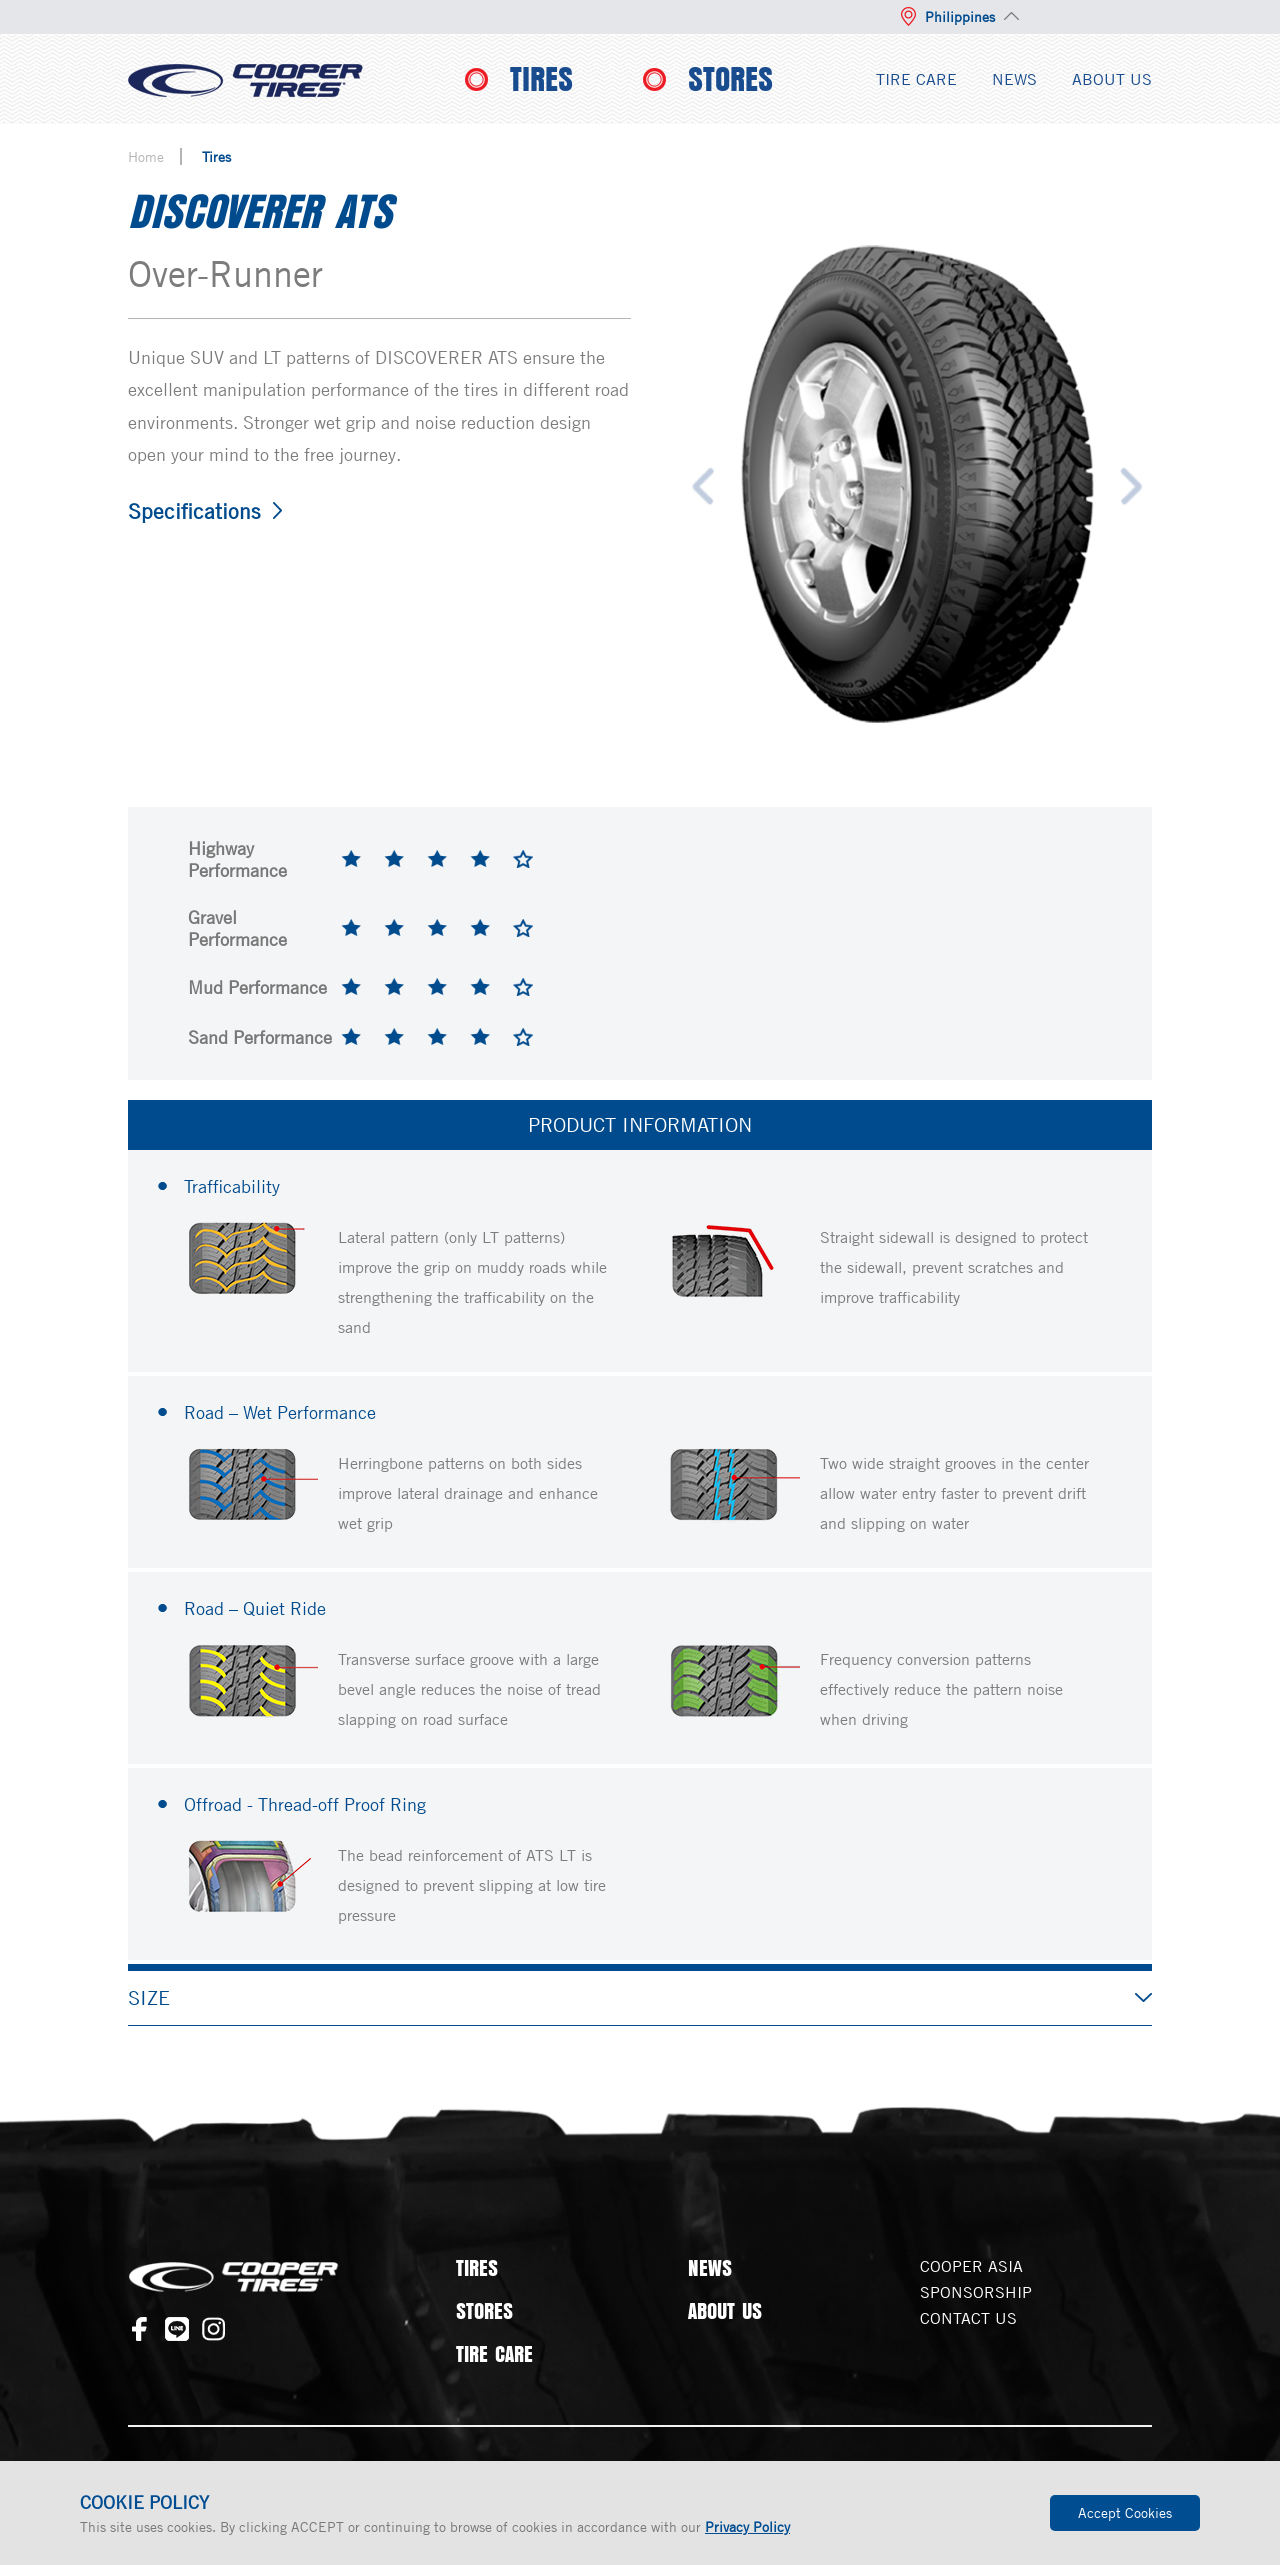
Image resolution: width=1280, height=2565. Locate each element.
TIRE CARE (916, 79)
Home (146, 156)
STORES (730, 79)
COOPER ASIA (971, 2266)
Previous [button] (703, 486)
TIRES (541, 79)
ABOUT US (1112, 79)
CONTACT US (968, 2318)
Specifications (194, 511)
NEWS (1014, 79)
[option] (917, 486)
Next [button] (1132, 486)
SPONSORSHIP (976, 2292)
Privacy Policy (747, 2526)
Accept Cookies (1125, 2512)
